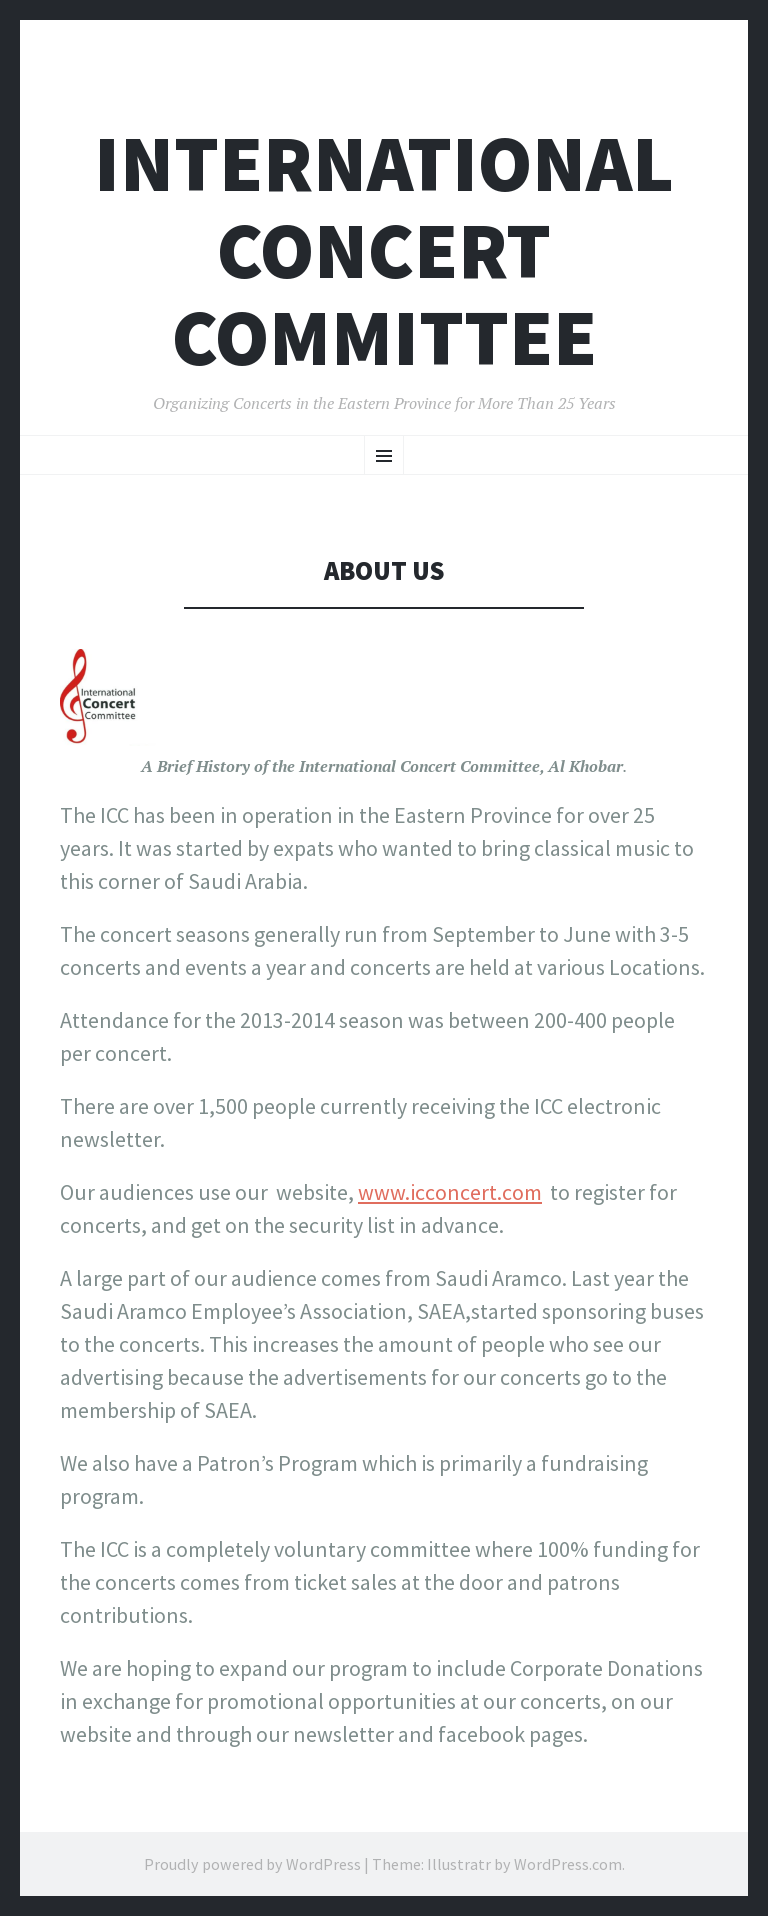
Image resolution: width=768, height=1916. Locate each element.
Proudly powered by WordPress (252, 1864)
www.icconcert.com (450, 1192)
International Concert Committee (384, 250)
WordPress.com (568, 1864)
